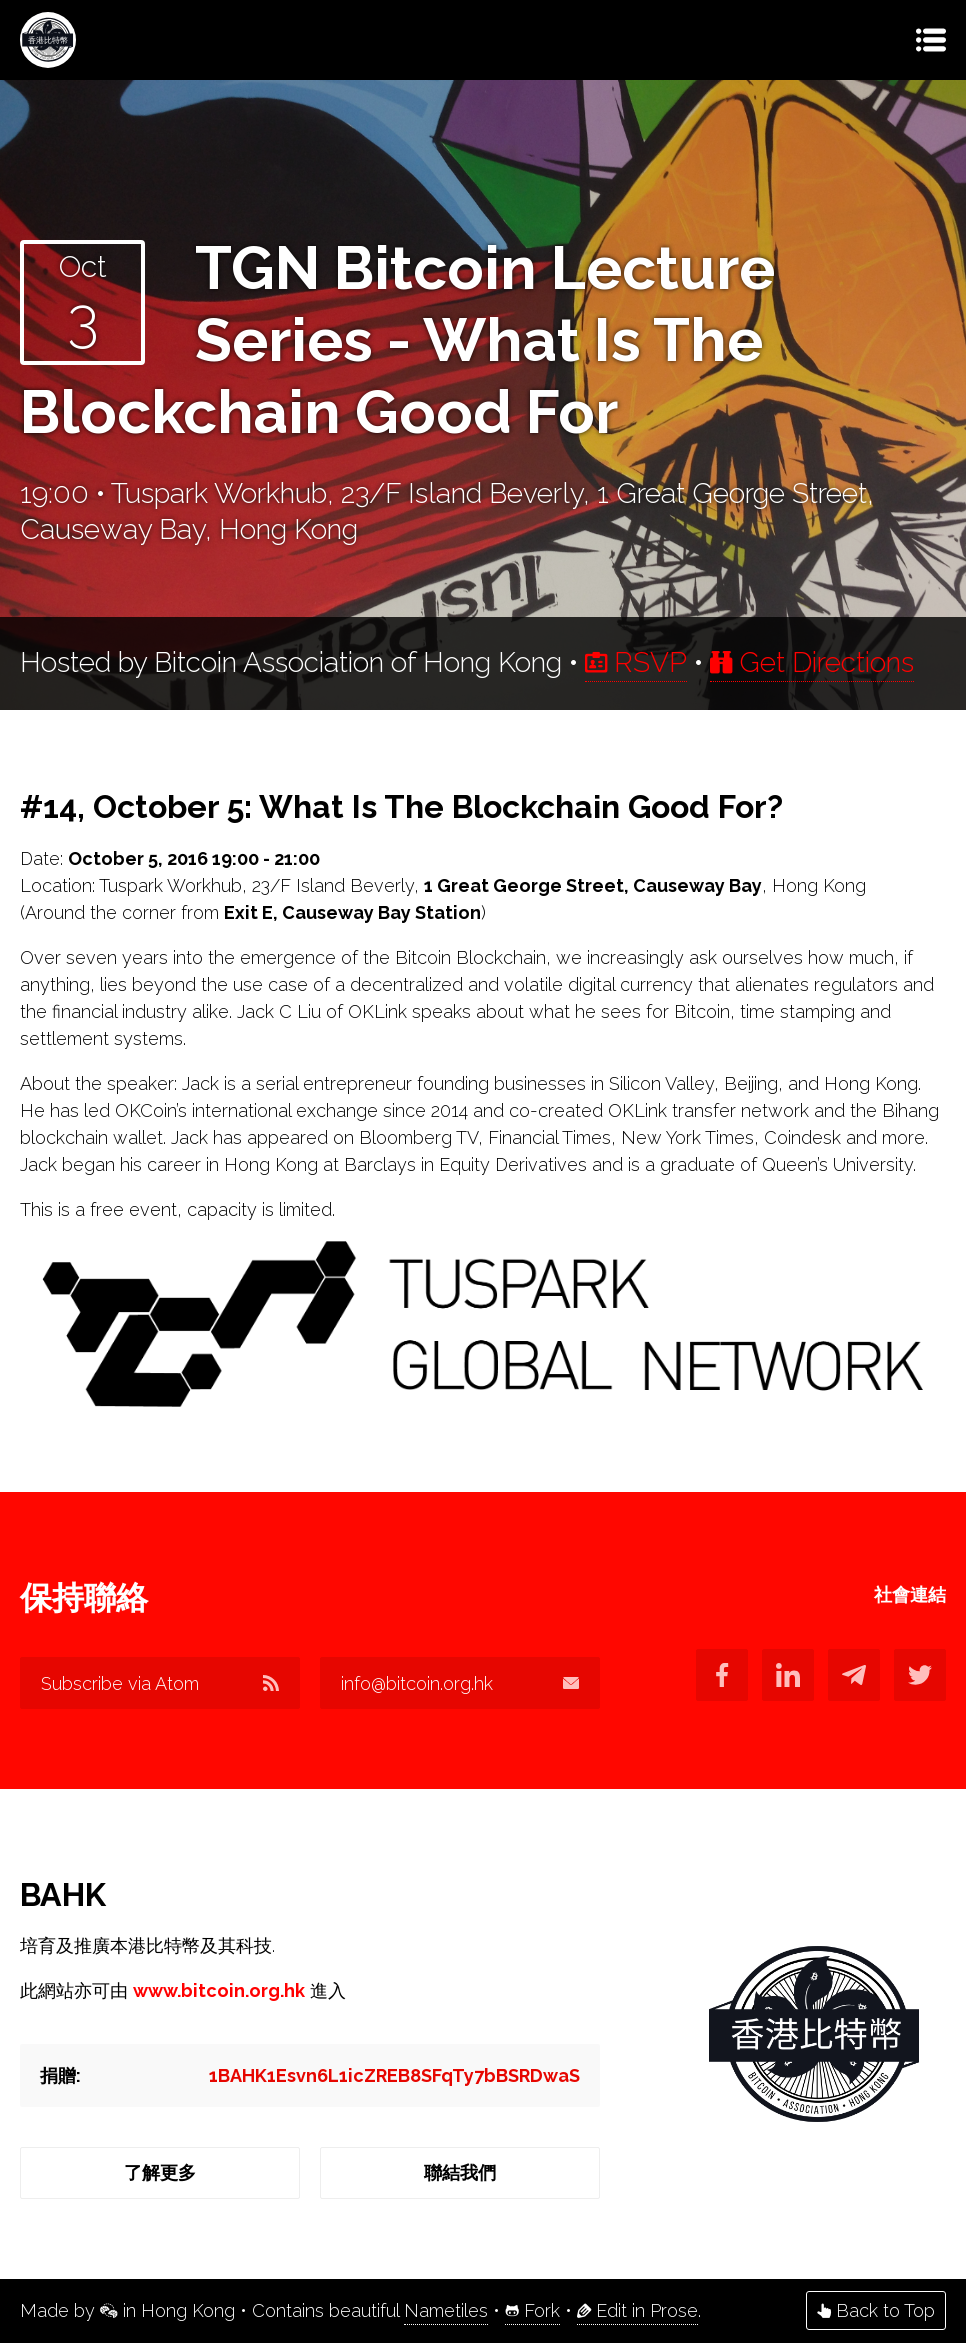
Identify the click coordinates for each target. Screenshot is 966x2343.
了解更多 (160, 2172)
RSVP (636, 662)
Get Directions (812, 662)
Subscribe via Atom (160, 1683)
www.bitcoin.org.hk (219, 1990)
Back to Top (876, 2310)
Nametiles (446, 2310)
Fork (532, 2310)
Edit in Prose (637, 2310)
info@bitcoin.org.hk (460, 1683)
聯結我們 (460, 2172)
